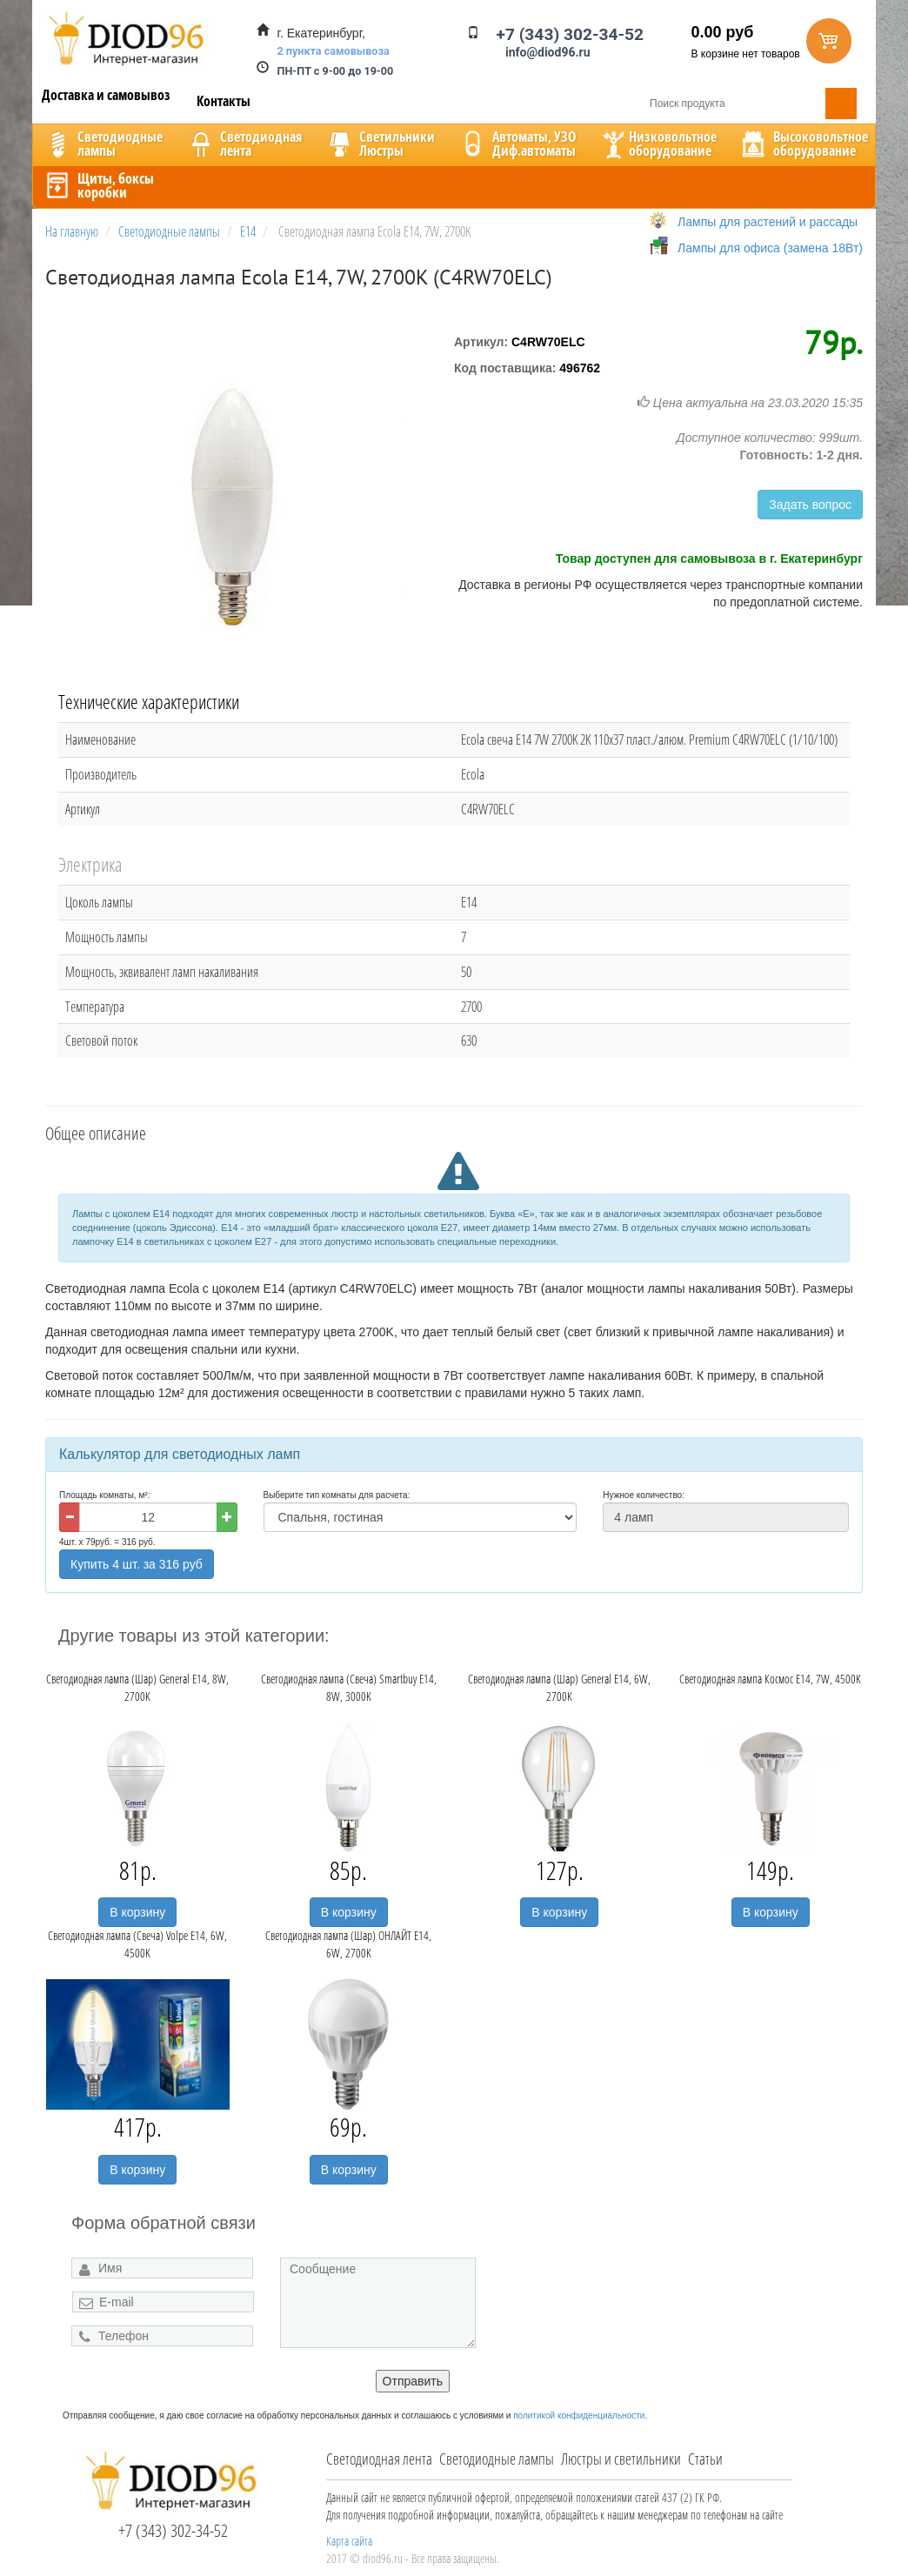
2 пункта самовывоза (333, 50)
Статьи (705, 2458)
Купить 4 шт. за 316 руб (136, 1564)
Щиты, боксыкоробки (98, 185)
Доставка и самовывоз (106, 94)
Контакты (223, 100)
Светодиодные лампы (496, 2458)
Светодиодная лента (379, 2458)
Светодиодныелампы (103, 143)
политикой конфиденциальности (578, 2415)
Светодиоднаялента (243, 143)
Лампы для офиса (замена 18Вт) (770, 248)
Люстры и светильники (621, 2458)
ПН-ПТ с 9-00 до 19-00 (335, 70)
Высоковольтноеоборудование (803, 143)
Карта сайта (349, 2541)
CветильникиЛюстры (379, 143)
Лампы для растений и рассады (768, 222)
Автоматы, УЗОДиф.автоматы (516, 143)
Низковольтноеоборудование (657, 143)
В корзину (137, 1912)
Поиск (841, 103)
